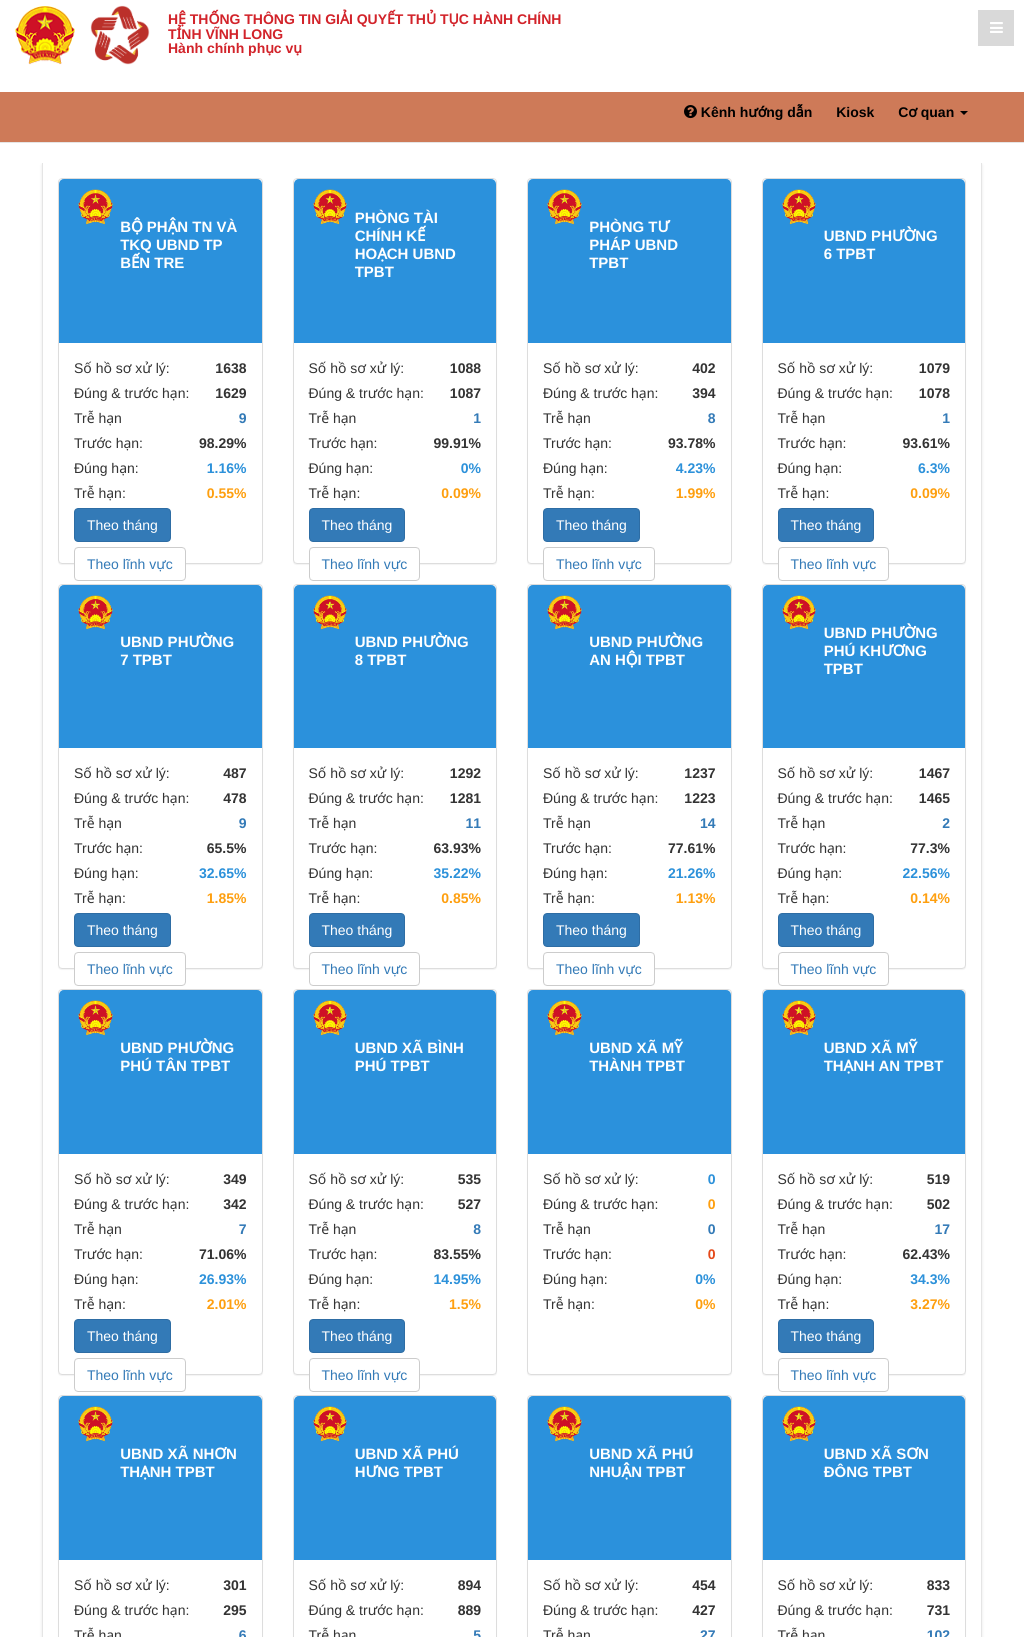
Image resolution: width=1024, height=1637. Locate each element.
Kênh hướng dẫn (748, 112)
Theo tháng (122, 525)
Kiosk (855, 112)
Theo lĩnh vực (130, 564)
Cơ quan (933, 112)
